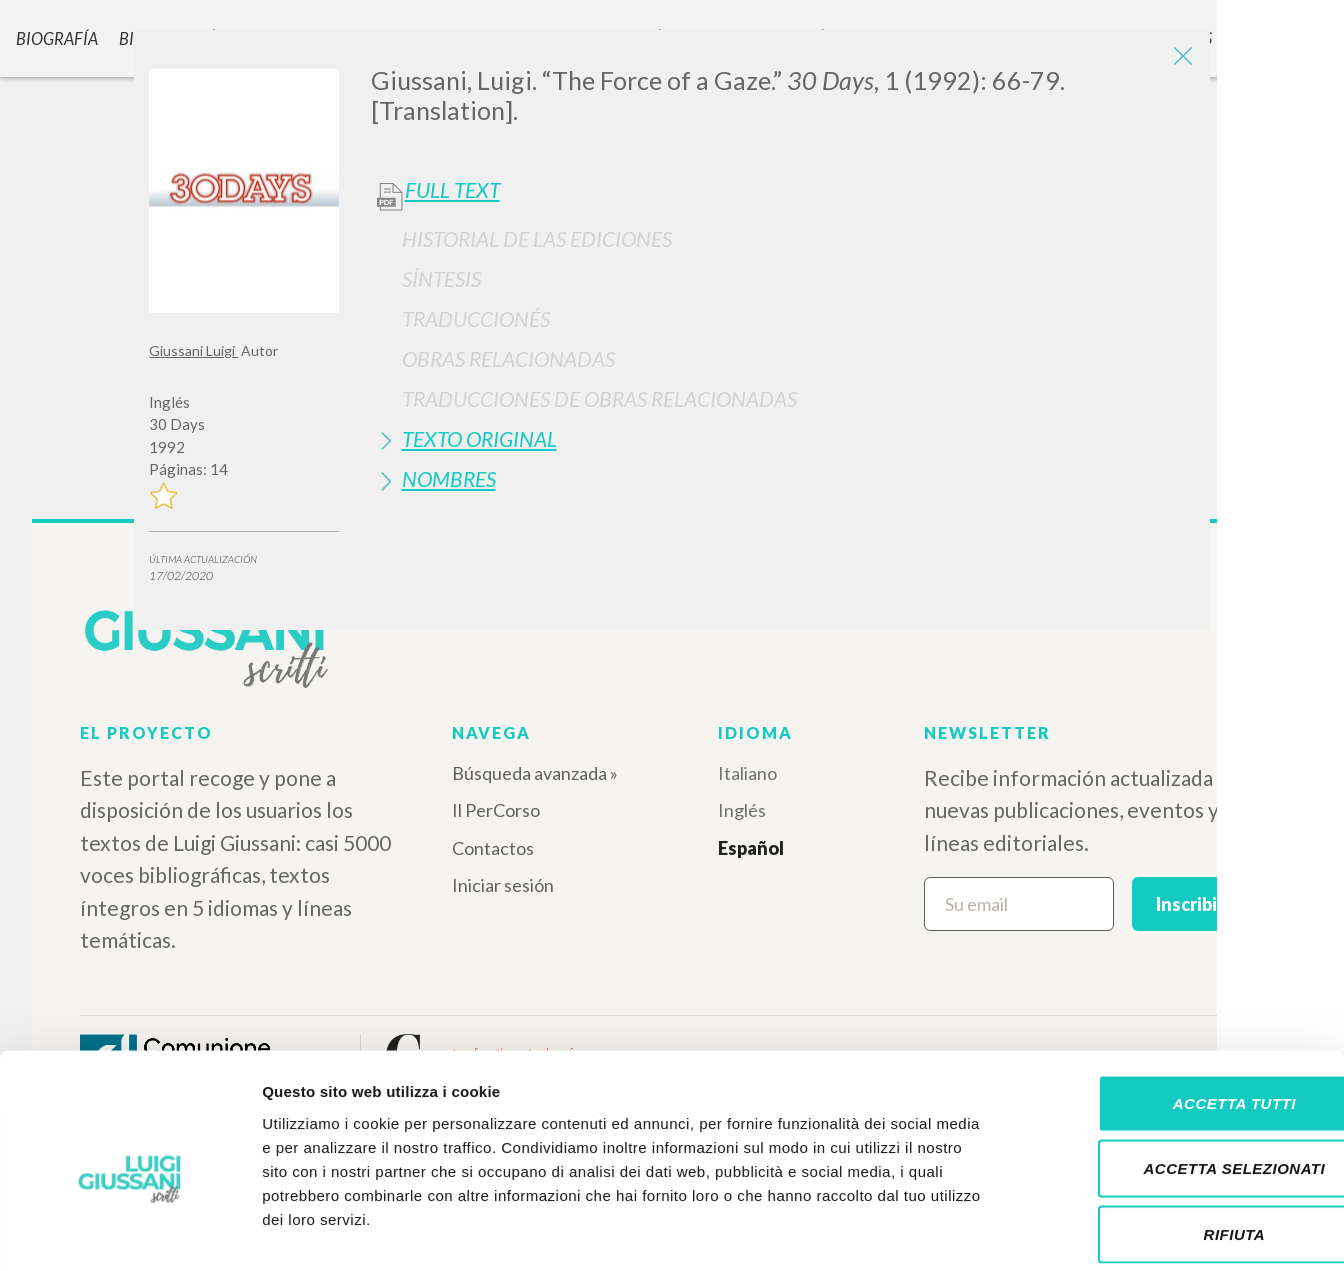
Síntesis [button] (441, 278)
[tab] (783, 238)
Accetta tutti (1176, 1008)
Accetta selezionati (1177, 1074)
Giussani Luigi (193, 350)
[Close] (1180, 60)
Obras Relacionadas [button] (508, 358)
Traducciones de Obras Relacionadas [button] (599, 398)
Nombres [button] (449, 478)
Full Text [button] (452, 190)
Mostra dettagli (1052, 1231)
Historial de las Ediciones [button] (537, 238)
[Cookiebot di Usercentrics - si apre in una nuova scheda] (129, 1232)
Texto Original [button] (479, 438)
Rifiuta (1177, 1139)
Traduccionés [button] (476, 318)
